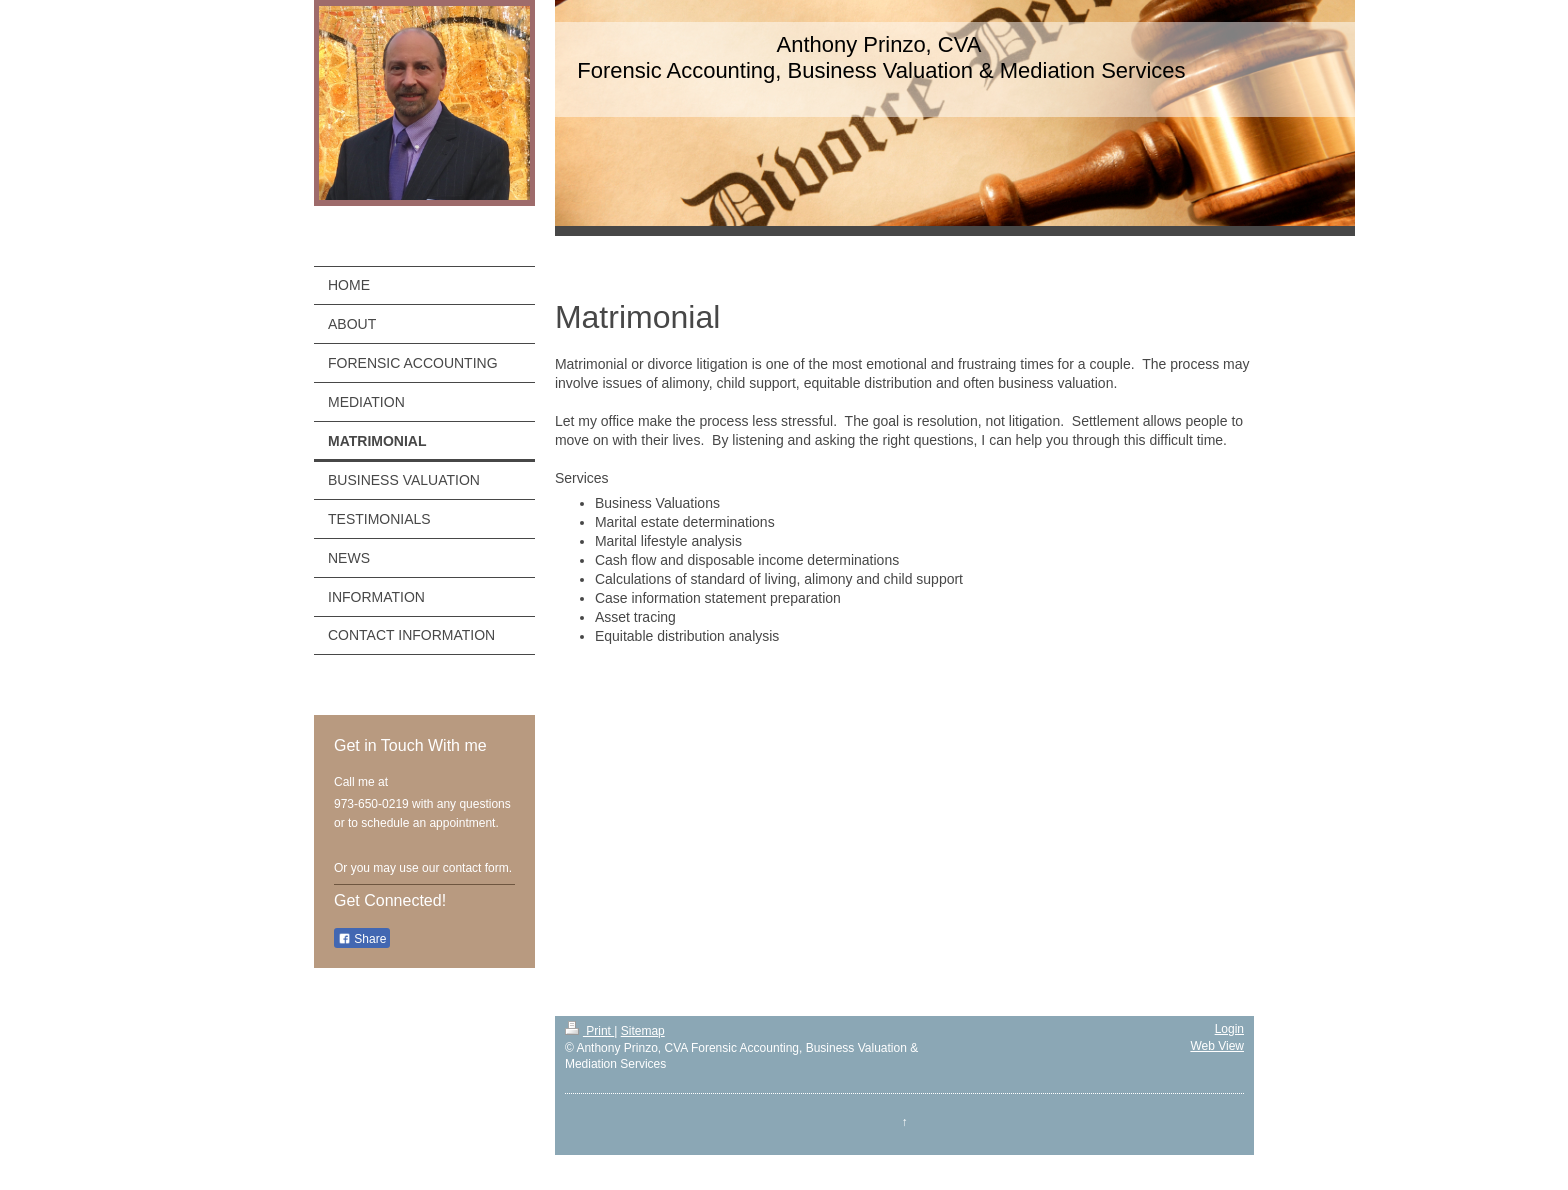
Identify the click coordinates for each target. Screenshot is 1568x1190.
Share (362, 939)
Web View (1217, 1046)
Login (1229, 1029)
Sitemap (643, 1031)
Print (589, 1031)
